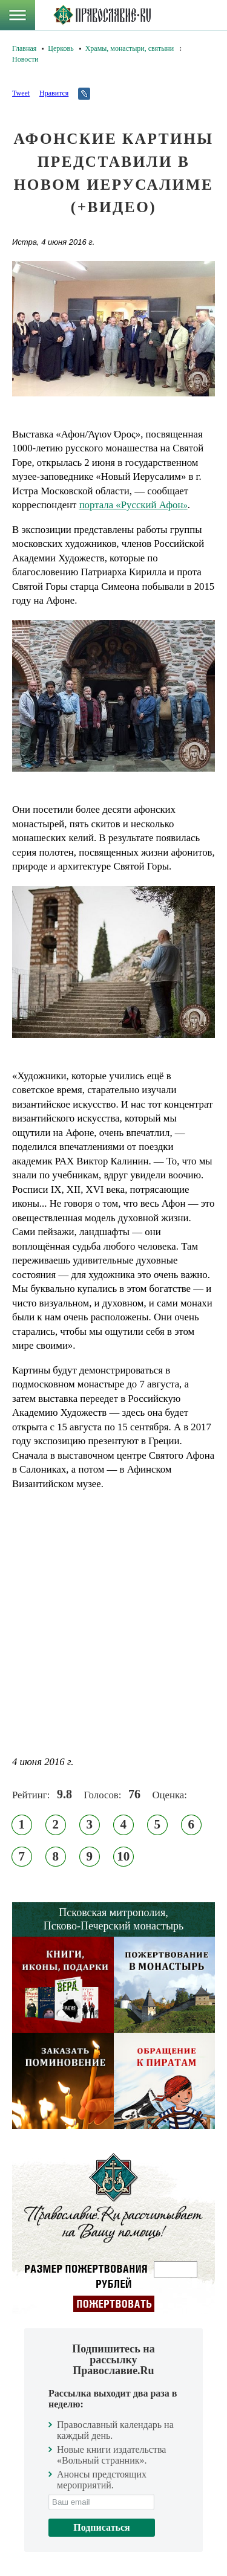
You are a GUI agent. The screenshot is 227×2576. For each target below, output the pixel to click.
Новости (25, 59)
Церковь (60, 48)
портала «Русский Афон (133, 505)
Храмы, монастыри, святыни (129, 48)
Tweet (21, 93)
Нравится (53, 93)
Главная (24, 48)
